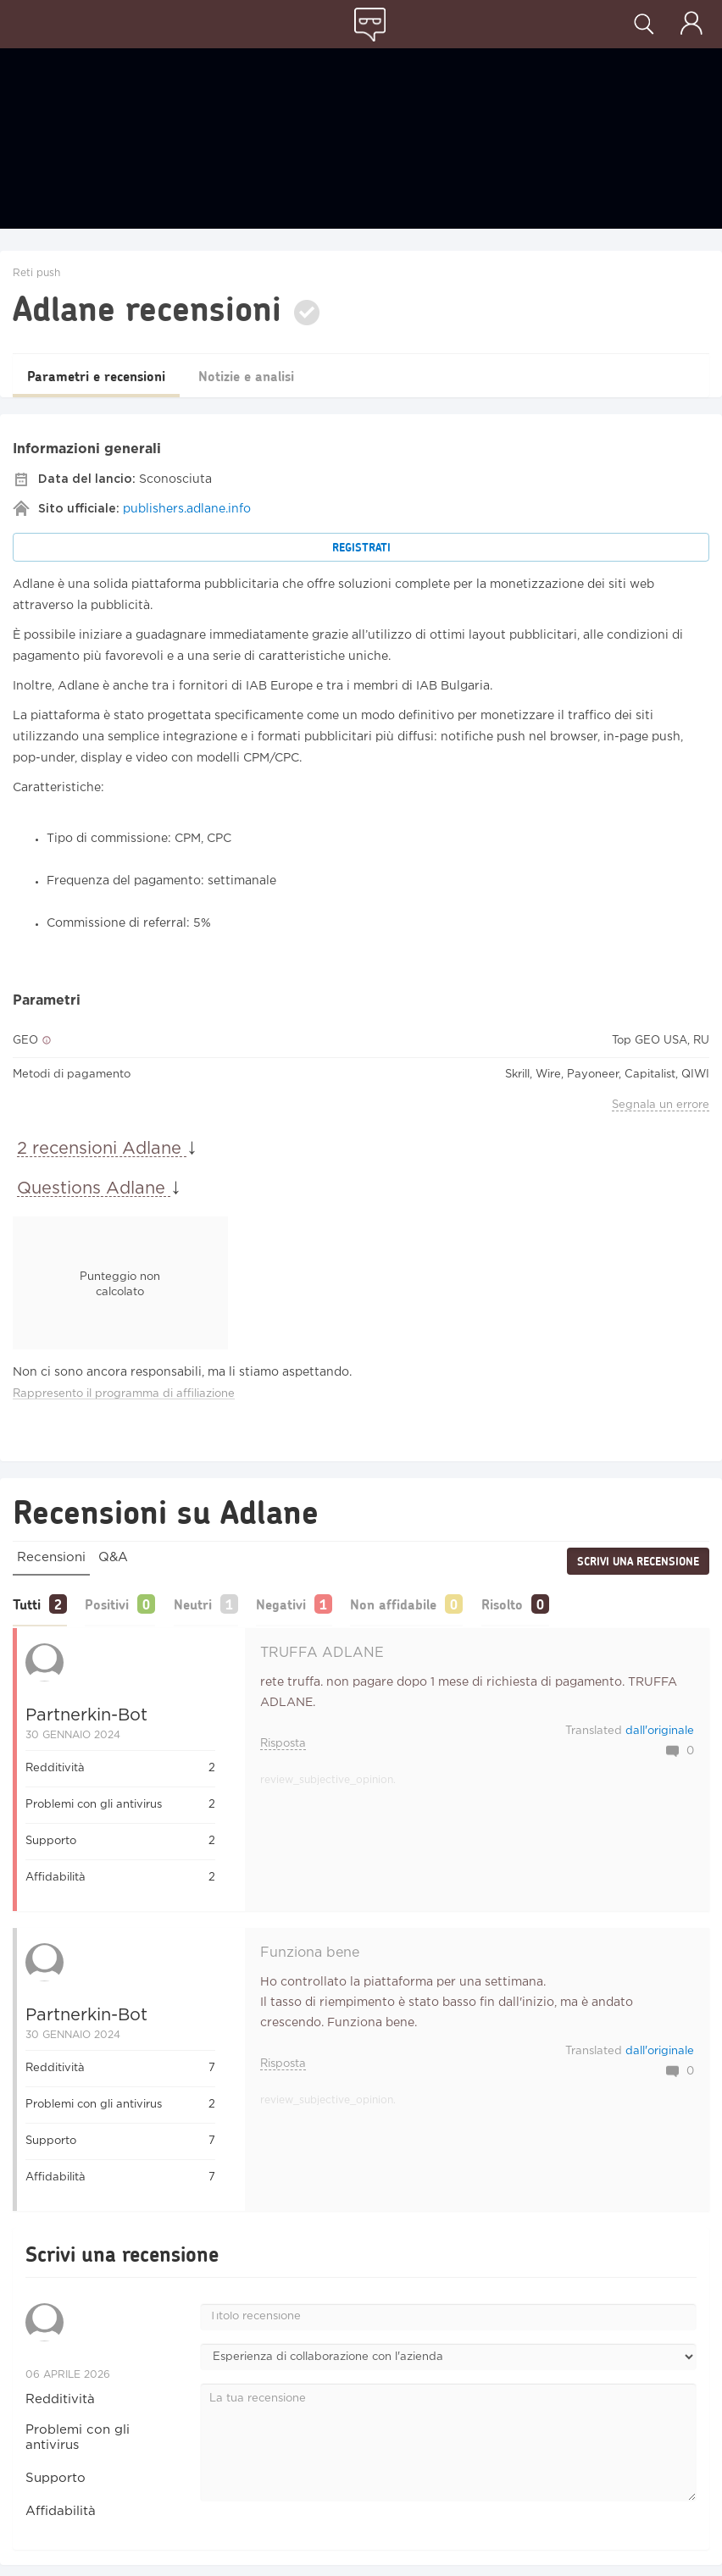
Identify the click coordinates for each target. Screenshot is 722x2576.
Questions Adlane (93, 1188)
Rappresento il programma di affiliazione (124, 1394)
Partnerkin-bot (86, 1713)
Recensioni (51, 1557)
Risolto (538, 1603)
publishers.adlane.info (187, 509)
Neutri (207, 1603)
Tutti (27, 1603)
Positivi (114, 1603)
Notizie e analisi (269, 376)
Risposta (283, 1742)
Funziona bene (309, 1951)
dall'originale (659, 1729)
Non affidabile (423, 1603)
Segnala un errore (660, 1105)
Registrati (361, 547)
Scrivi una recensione (638, 1561)
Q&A (113, 1557)
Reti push (36, 273)
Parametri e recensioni (104, 376)
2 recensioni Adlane (101, 1148)
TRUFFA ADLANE (322, 1651)
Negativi (303, 1603)
